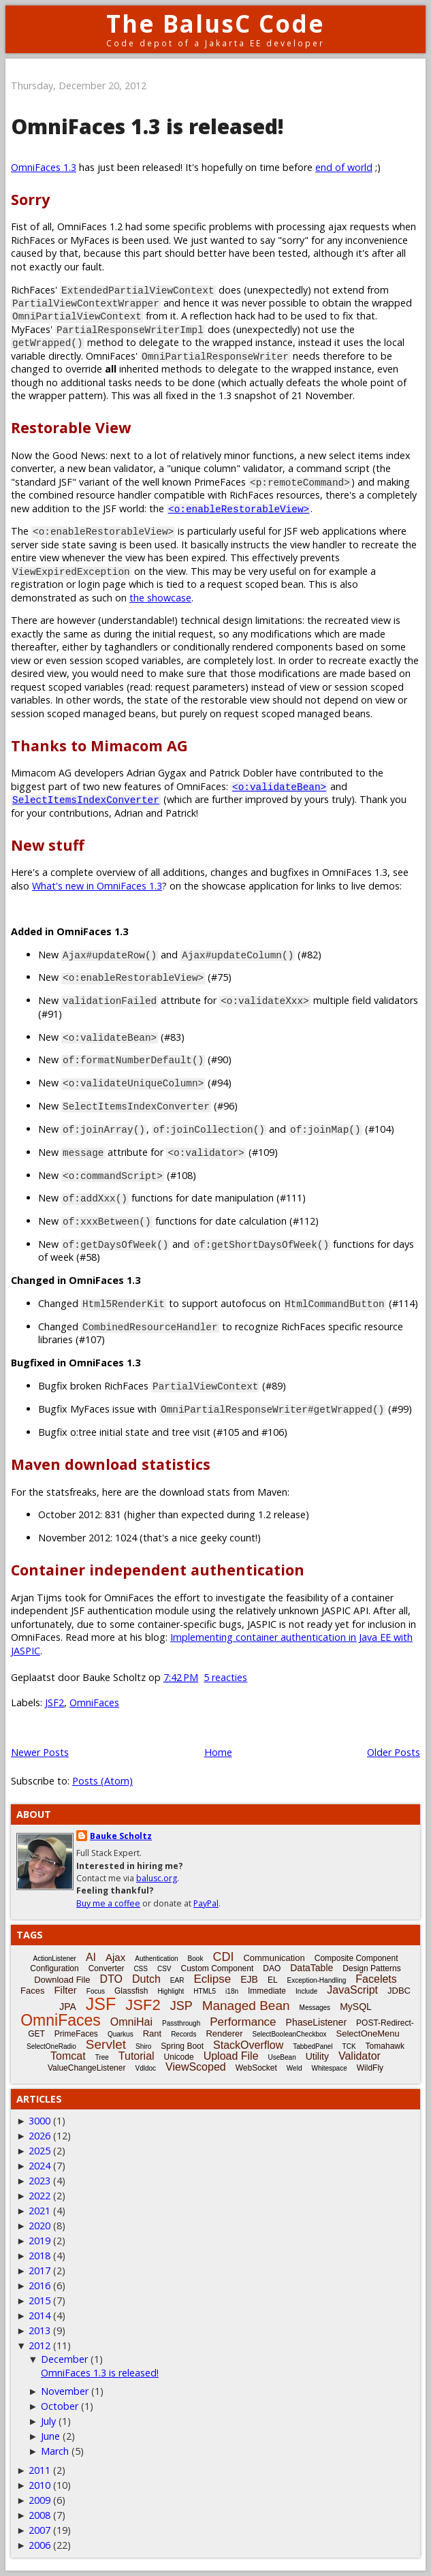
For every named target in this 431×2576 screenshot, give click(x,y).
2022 (39, 2195)
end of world (343, 167)
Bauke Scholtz (121, 1836)
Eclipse (212, 1979)
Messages (315, 2007)
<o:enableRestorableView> (238, 508)
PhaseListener (316, 2022)
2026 (39, 2135)
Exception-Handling (317, 1980)
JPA (67, 2006)
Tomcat (68, 2056)
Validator (359, 2056)
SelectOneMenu (368, 2033)
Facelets (375, 1979)
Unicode (179, 2057)
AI (91, 1957)
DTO (111, 1979)
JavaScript (352, 1990)
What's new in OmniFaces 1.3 (97, 885)
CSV (164, 1969)
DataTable (311, 1967)
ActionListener (54, 1958)
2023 (39, 2180)
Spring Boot (182, 2046)
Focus (95, 1991)
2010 (39, 2485)
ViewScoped (195, 2067)
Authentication (156, 1958)
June (50, 2436)
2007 (39, 2530)
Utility (317, 2056)
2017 (39, 2270)
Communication (273, 1958)
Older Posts (393, 1752)
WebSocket (256, 2068)
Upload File (231, 2056)
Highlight (170, 1991)
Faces (32, 1990)
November (65, 2391)
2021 (39, 2210)
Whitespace (329, 2068)
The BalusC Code (215, 23)
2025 (39, 2150)
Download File (62, 1980)
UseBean (282, 2057)
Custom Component (217, 1968)
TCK (349, 2046)
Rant (152, 2033)
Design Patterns (371, 1968)
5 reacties (225, 1677)
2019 (39, 2240)
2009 (39, 2500)
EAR (177, 1980)
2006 (39, 2545)
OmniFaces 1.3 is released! (147, 126)
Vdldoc (145, 2068)
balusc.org (156, 1878)
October (59, 2406)
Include (306, 1991)
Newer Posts (40, 1752)
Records (183, 2034)
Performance (243, 2021)
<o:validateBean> (279, 786)
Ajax (115, 1957)
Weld (294, 2068)
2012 (39, 2345)
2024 (39, 2165)
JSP (181, 2006)
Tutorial (136, 2056)
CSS (140, 1969)
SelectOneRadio (51, 2046)
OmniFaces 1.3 (43, 167)
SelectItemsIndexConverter (85, 799)
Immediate (267, 1991)
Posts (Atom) (102, 1780)
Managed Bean (246, 2005)
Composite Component (356, 1958)
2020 (39, 2225)
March (55, 2451)
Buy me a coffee (108, 1903)
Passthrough (181, 2023)
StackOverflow (248, 2045)
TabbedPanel (312, 2046)
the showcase (160, 597)
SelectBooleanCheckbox (290, 2034)
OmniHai (131, 2022)
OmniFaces (94, 1702)
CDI (223, 1957)
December (64, 2359)
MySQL (356, 2006)
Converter (107, 1968)
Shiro (143, 2046)
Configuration (54, 1968)
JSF (101, 2003)
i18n (231, 1991)
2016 (39, 2285)
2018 (39, 2255)
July (48, 2421)
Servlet (106, 2044)
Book (196, 1958)
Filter (65, 1990)
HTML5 (204, 1991)
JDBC (399, 1990)
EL (273, 1980)
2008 (39, 2515)
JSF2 (54, 1702)
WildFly (370, 2068)
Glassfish (131, 1991)
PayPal (206, 1903)
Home (218, 1752)
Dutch (146, 1979)
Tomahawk (385, 2046)
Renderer (224, 2033)
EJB (249, 1979)
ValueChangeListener (87, 2068)
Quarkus (120, 2034)
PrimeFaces (76, 2034)
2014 (39, 2315)
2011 (39, 2470)
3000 (39, 2120)
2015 (39, 2300)
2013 (39, 2330)
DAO (272, 1968)
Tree (102, 2057)
